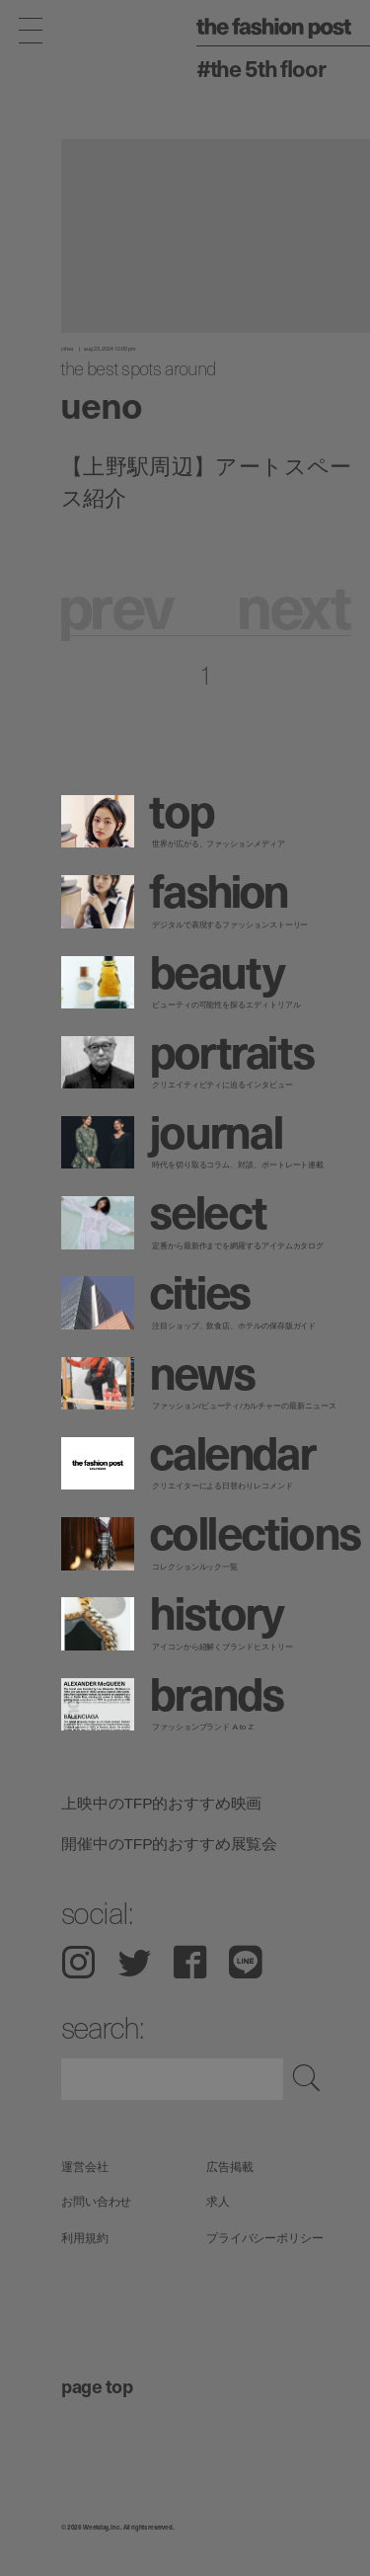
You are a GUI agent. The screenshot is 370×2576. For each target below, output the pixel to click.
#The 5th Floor (261, 67)
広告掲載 (230, 2166)
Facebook (190, 1962)
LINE (245, 1962)
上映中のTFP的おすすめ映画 (161, 1803)
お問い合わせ (96, 2202)
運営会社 (85, 2166)
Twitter (134, 1962)
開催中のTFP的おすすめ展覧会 (169, 1844)
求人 (218, 2202)
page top (96, 2385)
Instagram (78, 1962)
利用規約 (85, 2237)
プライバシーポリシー (265, 2237)
